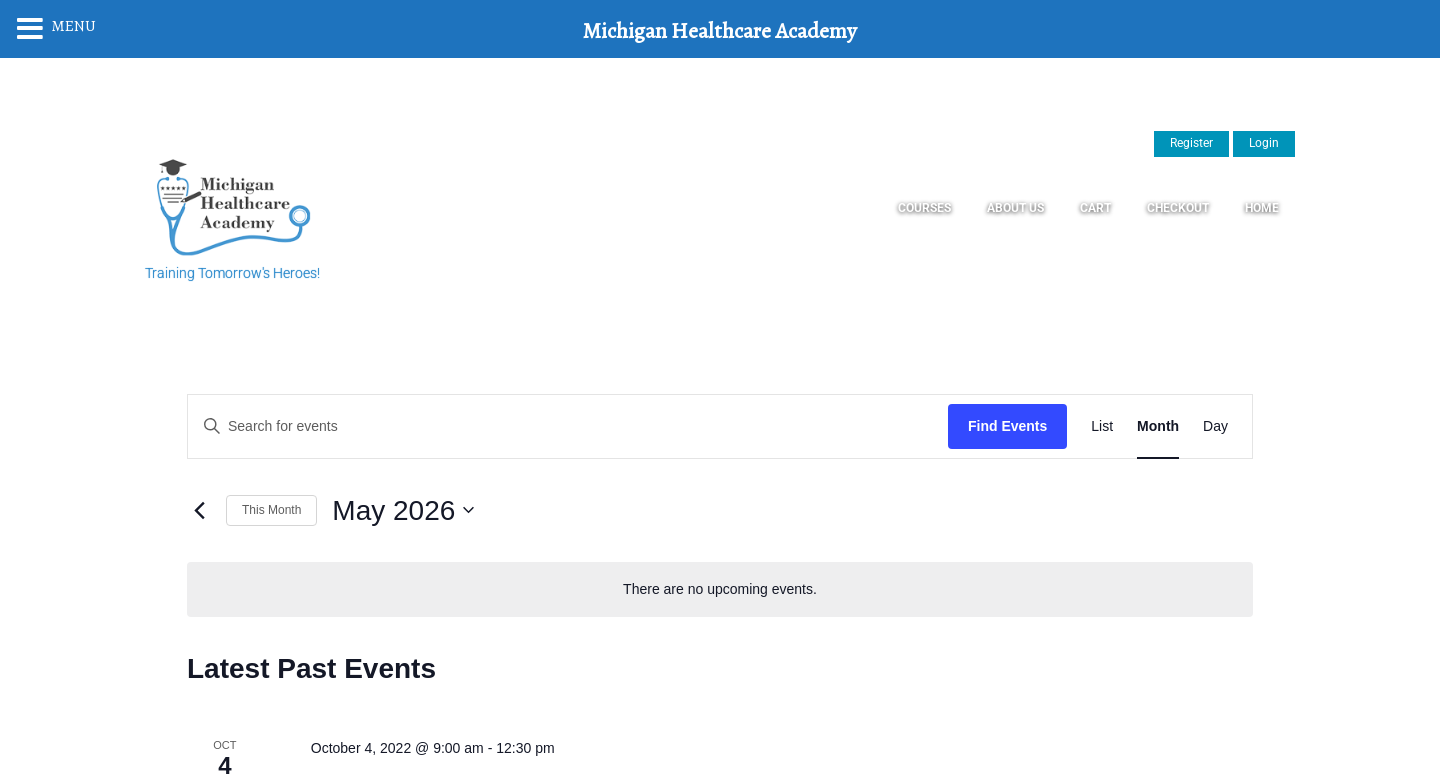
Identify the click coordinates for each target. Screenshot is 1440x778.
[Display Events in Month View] (1158, 426)
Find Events (1007, 426)
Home (1262, 208)
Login (1264, 143)
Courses (924, 208)
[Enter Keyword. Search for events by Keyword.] (568, 426)
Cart (1095, 208)
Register (1191, 143)
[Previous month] (199, 510)
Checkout (1178, 208)
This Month (271, 510)
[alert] (720, 589)
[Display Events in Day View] (1215, 426)
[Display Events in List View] (1102, 426)
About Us (1015, 208)
